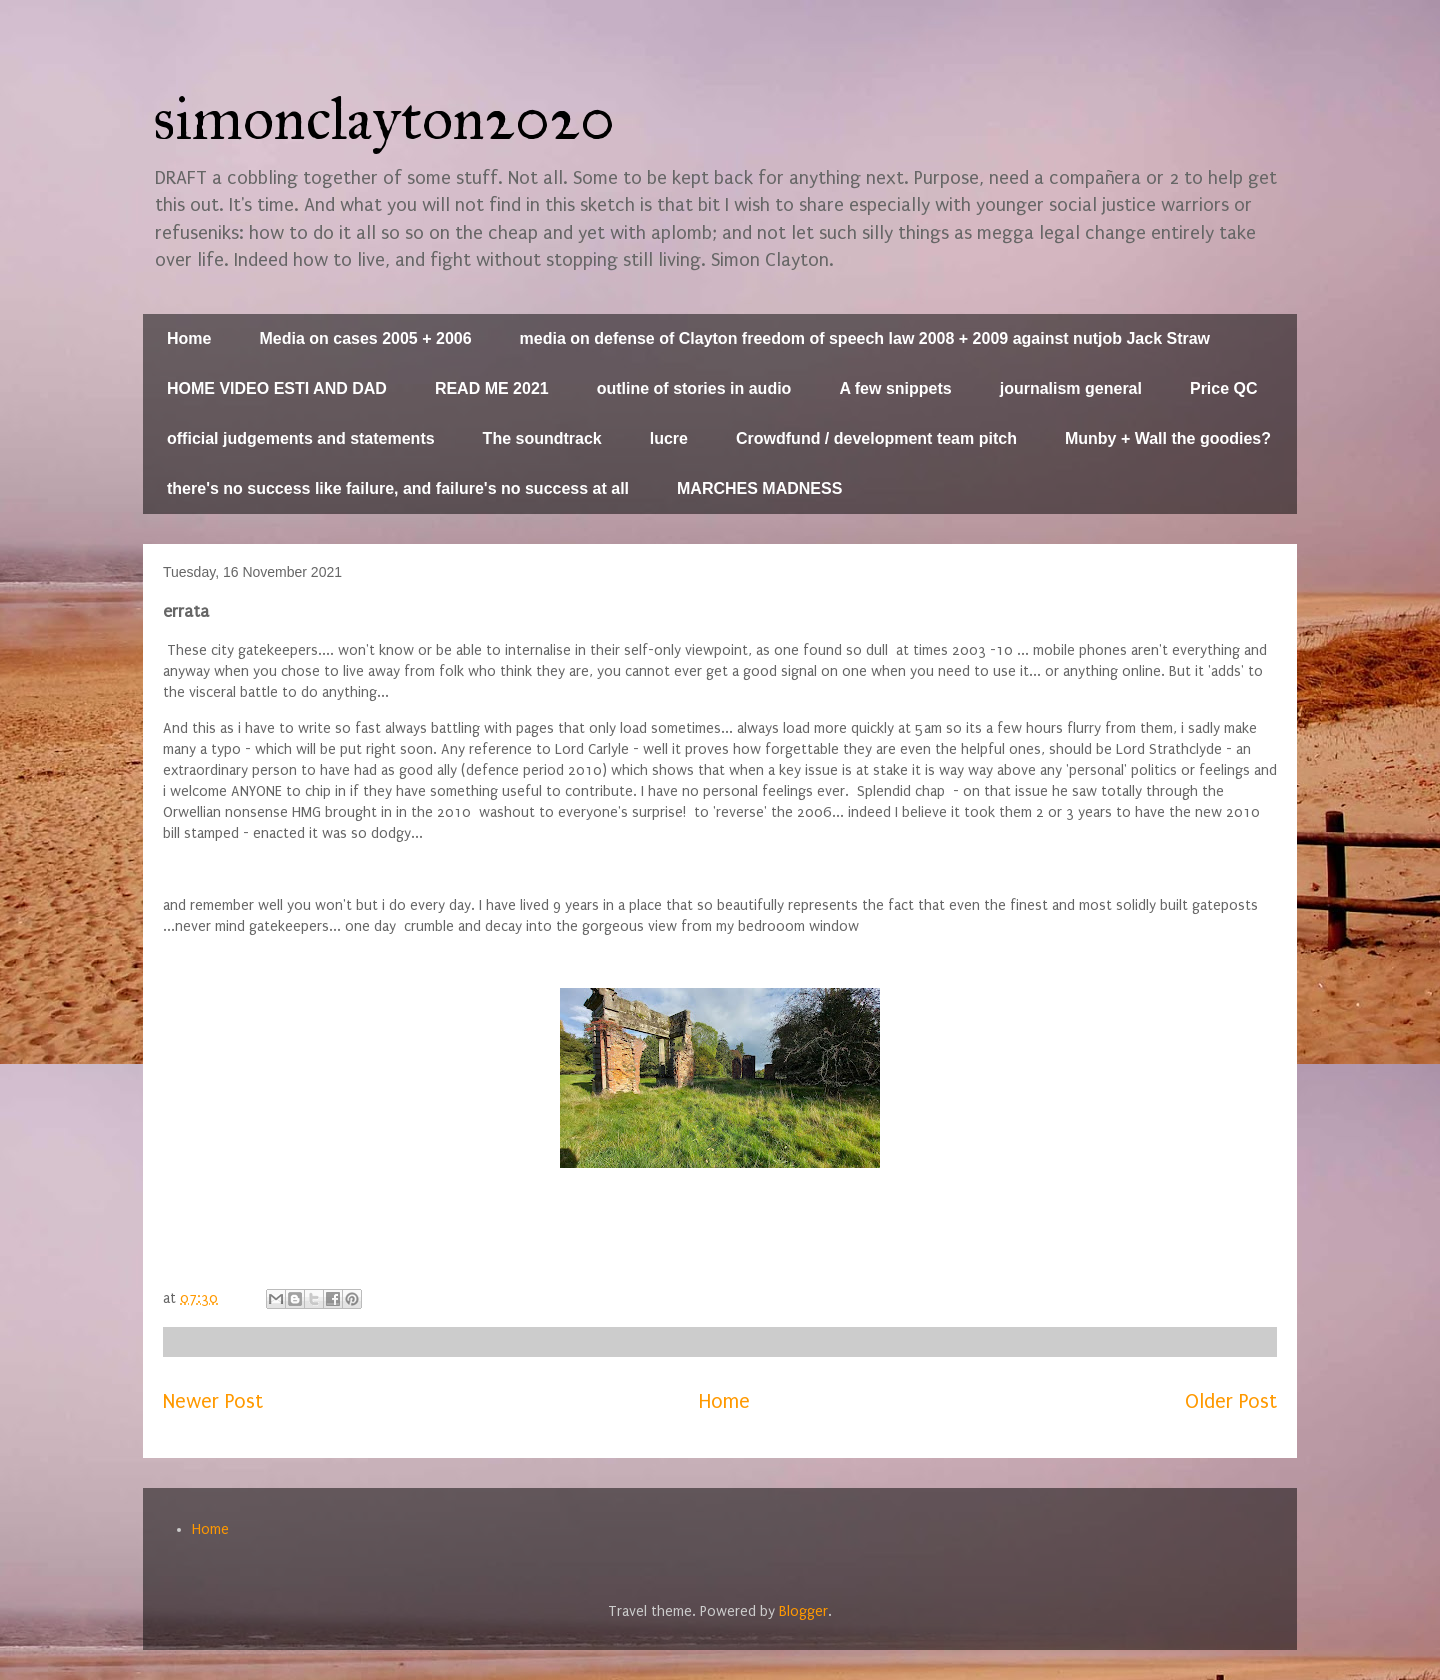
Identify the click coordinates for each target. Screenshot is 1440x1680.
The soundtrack (542, 438)
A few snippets (895, 388)
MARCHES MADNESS (759, 488)
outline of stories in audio (694, 388)
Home (189, 338)
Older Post (1231, 1401)
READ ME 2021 (492, 388)
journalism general (1071, 388)
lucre (669, 438)
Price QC (1224, 388)
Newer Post (213, 1401)
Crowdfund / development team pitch (876, 438)
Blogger (803, 1611)
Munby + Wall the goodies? (1168, 438)
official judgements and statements (301, 438)
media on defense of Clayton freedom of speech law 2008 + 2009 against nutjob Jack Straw (865, 338)
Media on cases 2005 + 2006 (365, 338)
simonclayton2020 (384, 118)
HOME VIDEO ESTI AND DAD (277, 388)
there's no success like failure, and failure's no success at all (398, 488)
